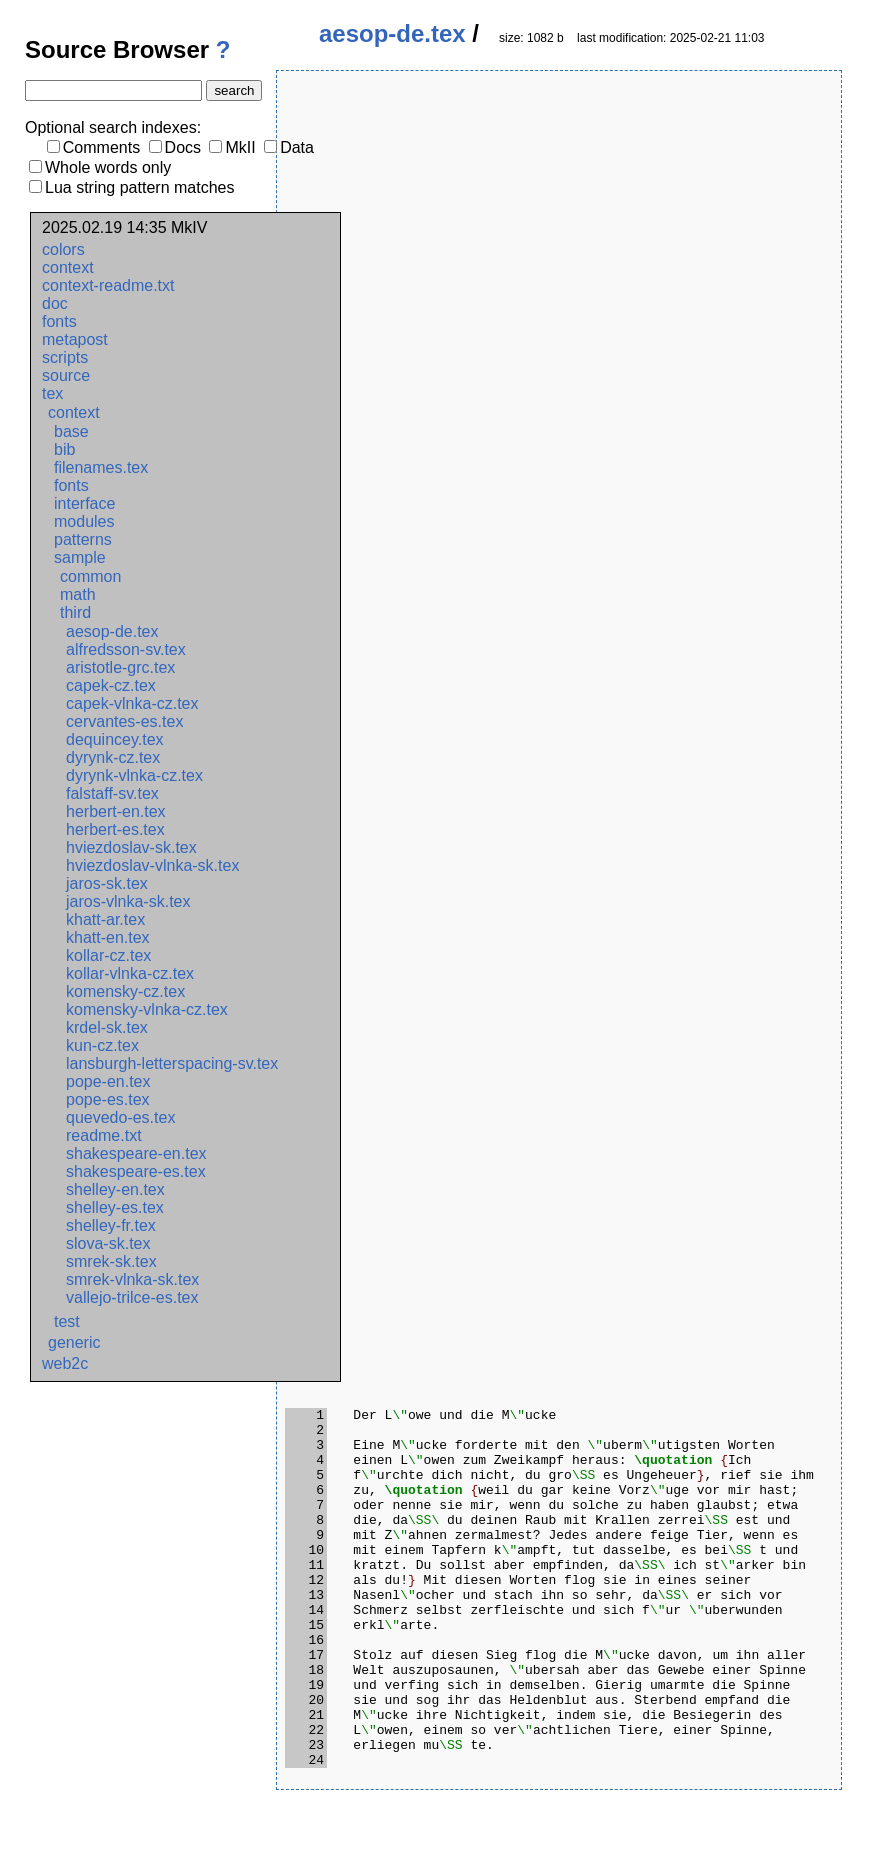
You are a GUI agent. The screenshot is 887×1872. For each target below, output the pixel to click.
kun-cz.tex (102, 1045)
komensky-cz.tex (125, 991)
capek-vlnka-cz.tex (132, 703)
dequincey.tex (115, 739)
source (66, 375)
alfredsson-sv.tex (126, 649)
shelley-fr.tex (111, 1225)
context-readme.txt (108, 285)
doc (55, 303)
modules (84, 521)
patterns (83, 539)
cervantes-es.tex (124, 721)
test (67, 1321)
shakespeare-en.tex (136, 1153)
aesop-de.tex (112, 631)
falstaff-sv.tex (112, 793)
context (68, 267)
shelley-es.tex (115, 1207)
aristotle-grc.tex (120, 667)
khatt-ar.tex (105, 919)
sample (80, 557)
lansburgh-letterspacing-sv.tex (172, 1063)
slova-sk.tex (108, 1243)
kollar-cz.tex (108, 955)
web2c (65, 1363)
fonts (59, 321)
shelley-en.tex (115, 1189)
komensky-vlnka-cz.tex (147, 1009)
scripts (65, 357)
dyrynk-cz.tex (113, 757)
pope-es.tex (108, 1099)
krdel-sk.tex (107, 1027)
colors (63, 249)
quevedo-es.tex (120, 1117)
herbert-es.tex (115, 829)
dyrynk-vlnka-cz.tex (134, 775)
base (71, 431)
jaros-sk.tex (107, 883)
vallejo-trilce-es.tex (132, 1297)
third (75, 612)
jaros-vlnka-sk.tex (128, 901)
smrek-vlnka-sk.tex (132, 1279)
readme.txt (104, 1135)
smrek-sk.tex (111, 1261)
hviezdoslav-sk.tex (131, 847)
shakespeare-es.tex (136, 1171)
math (78, 594)
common (90, 576)
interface (84, 503)
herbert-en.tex (116, 811)
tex (52, 393)
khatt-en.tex (108, 937)
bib (64, 449)
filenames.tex (101, 467)
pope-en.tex (108, 1081)
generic (74, 1342)
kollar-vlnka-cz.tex (130, 973)
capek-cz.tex (111, 685)
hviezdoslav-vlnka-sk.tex (152, 865)
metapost (75, 339)
